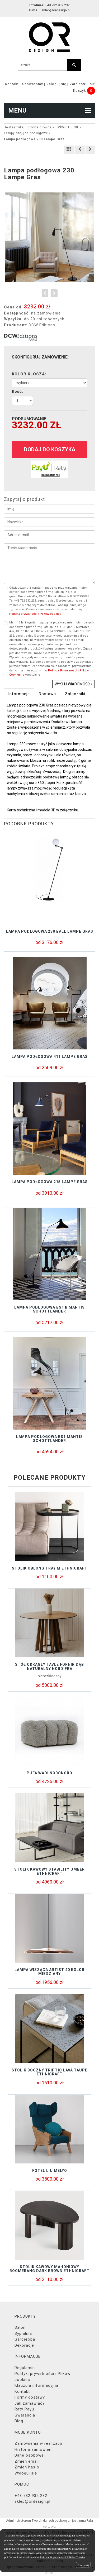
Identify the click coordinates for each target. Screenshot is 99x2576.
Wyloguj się (26, 2473)
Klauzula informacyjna (36, 2385)
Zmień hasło (27, 2467)
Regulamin (25, 2367)
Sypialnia (23, 2333)
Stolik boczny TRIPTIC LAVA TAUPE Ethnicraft (49, 2072)
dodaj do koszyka (49, 449)
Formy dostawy (30, 2397)
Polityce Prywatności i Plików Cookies (62, 2557)
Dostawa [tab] (47, 693)
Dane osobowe (29, 2455)
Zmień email (27, 2461)
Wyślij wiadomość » (73, 684)
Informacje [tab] (19, 693)
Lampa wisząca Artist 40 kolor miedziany (49, 1972)
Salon (20, 2327)
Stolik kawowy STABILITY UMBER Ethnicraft (49, 1871)
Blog (19, 2421)
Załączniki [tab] (75, 693)
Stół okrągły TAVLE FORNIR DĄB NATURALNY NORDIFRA (49, 1666)
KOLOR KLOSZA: (29, 374)
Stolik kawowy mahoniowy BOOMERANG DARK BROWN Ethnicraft (49, 2269)
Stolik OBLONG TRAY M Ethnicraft (49, 1568)
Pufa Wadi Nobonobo (49, 1773)
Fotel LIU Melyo (49, 2170)
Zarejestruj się (82, 84)
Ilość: (17, 391)
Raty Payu (24, 2409)
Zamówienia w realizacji (38, 2443)
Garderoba (25, 2339)
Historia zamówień (33, 2449)
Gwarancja (25, 2415)
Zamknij (83, 2565)
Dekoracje (24, 2345)
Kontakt (12, 84)
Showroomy (32, 84)
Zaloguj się (56, 84)
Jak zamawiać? (30, 2403)
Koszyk (79, 91)
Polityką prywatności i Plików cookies (35, 614)
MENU (49, 110)
